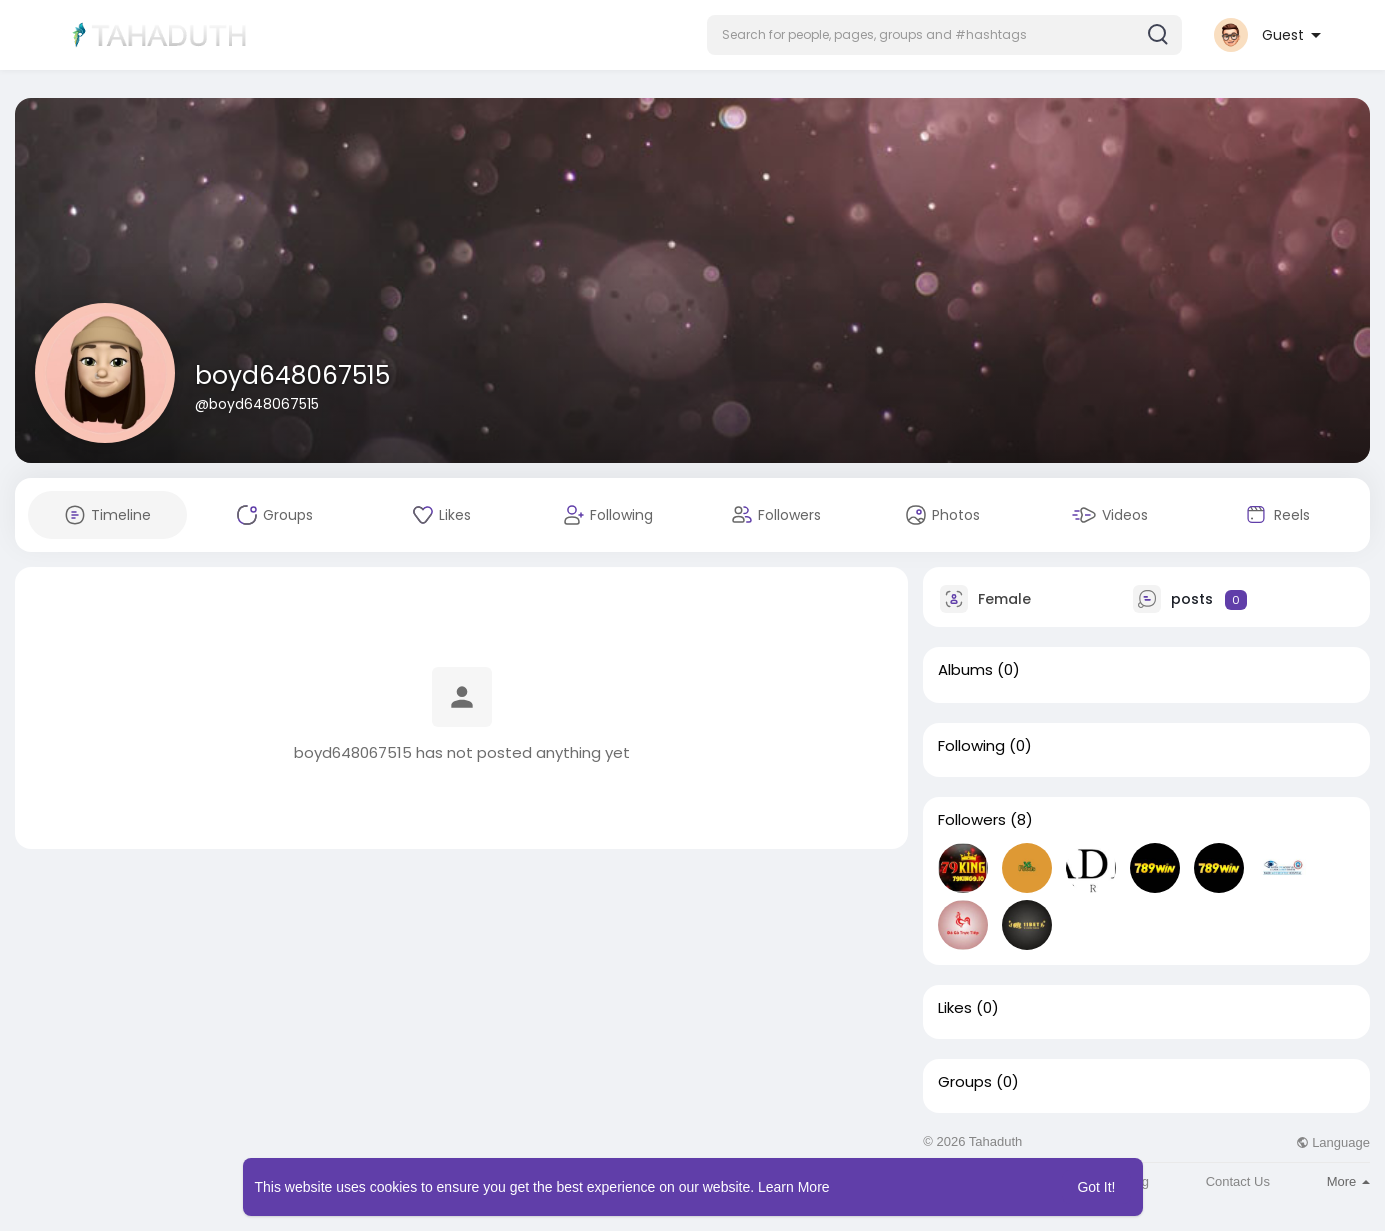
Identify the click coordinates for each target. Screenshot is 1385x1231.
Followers (972, 820)
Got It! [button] (1096, 1187)
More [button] (1348, 1181)
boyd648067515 (292, 375)
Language (1333, 1142)
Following (971, 746)
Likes (955, 1008)
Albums (965, 670)
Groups (965, 1082)
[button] (944, 35)
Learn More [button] (794, 1187)
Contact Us (1238, 1181)
